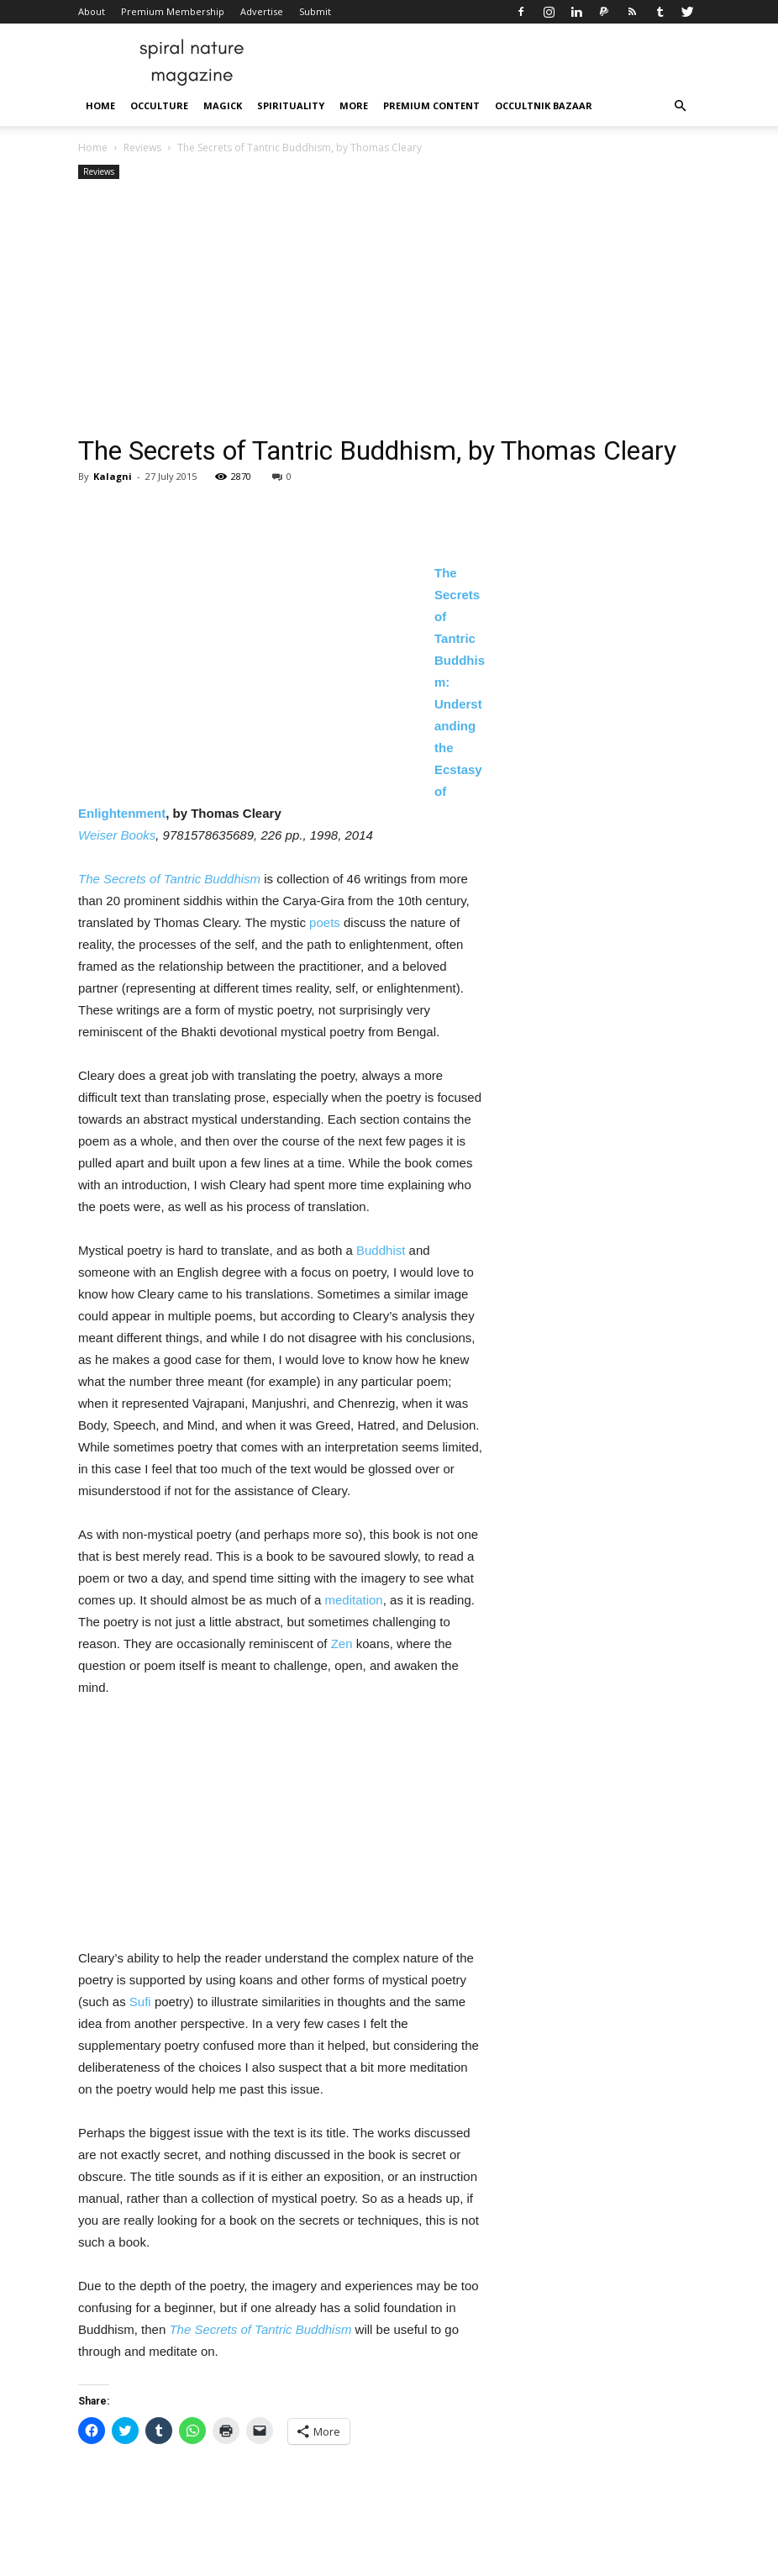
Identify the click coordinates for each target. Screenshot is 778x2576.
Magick (222, 105)
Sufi (140, 2001)
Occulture (159, 105)
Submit (315, 11)
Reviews (142, 147)
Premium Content (431, 105)
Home (100, 105)
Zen (342, 1643)
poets (324, 922)
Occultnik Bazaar (543, 105)
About (91, 11)
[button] (680, 106)
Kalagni (112, 476)
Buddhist (380, 1250)
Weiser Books (116, 835)
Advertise (261, 11)
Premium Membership (172, 11)
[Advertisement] (389, 309)
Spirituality (290, 105)
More (353, 105)
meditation (353, 1600)
